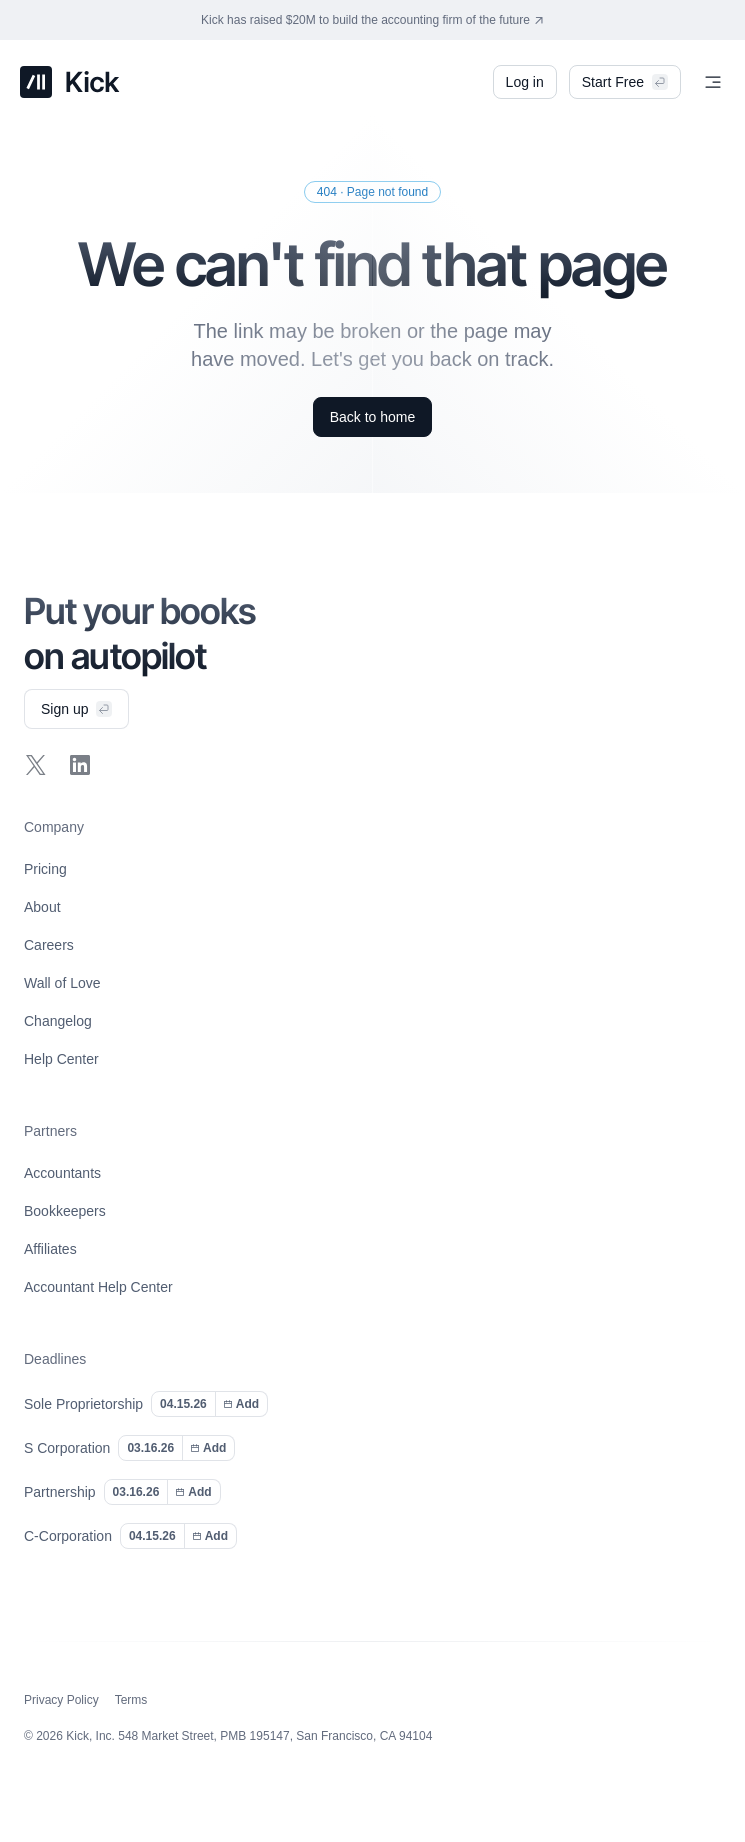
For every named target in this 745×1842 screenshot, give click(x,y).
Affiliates (50, 1249)
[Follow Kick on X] (36, 765)
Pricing (45, 869)
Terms (131, 1700)
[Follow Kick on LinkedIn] (80, 765)
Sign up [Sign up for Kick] (76, 709)
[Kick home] (70, 82)
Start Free (625, 82)
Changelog (58, 1021)
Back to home (373, 417)
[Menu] (713, 82)
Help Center (61, 1059)
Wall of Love (62, 983)
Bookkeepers (65, 1211)
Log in (525, 77)
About (42, 907)
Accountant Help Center (98, 1287)
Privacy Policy (61, 1700)
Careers (49, 945)
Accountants (62, 1173)
